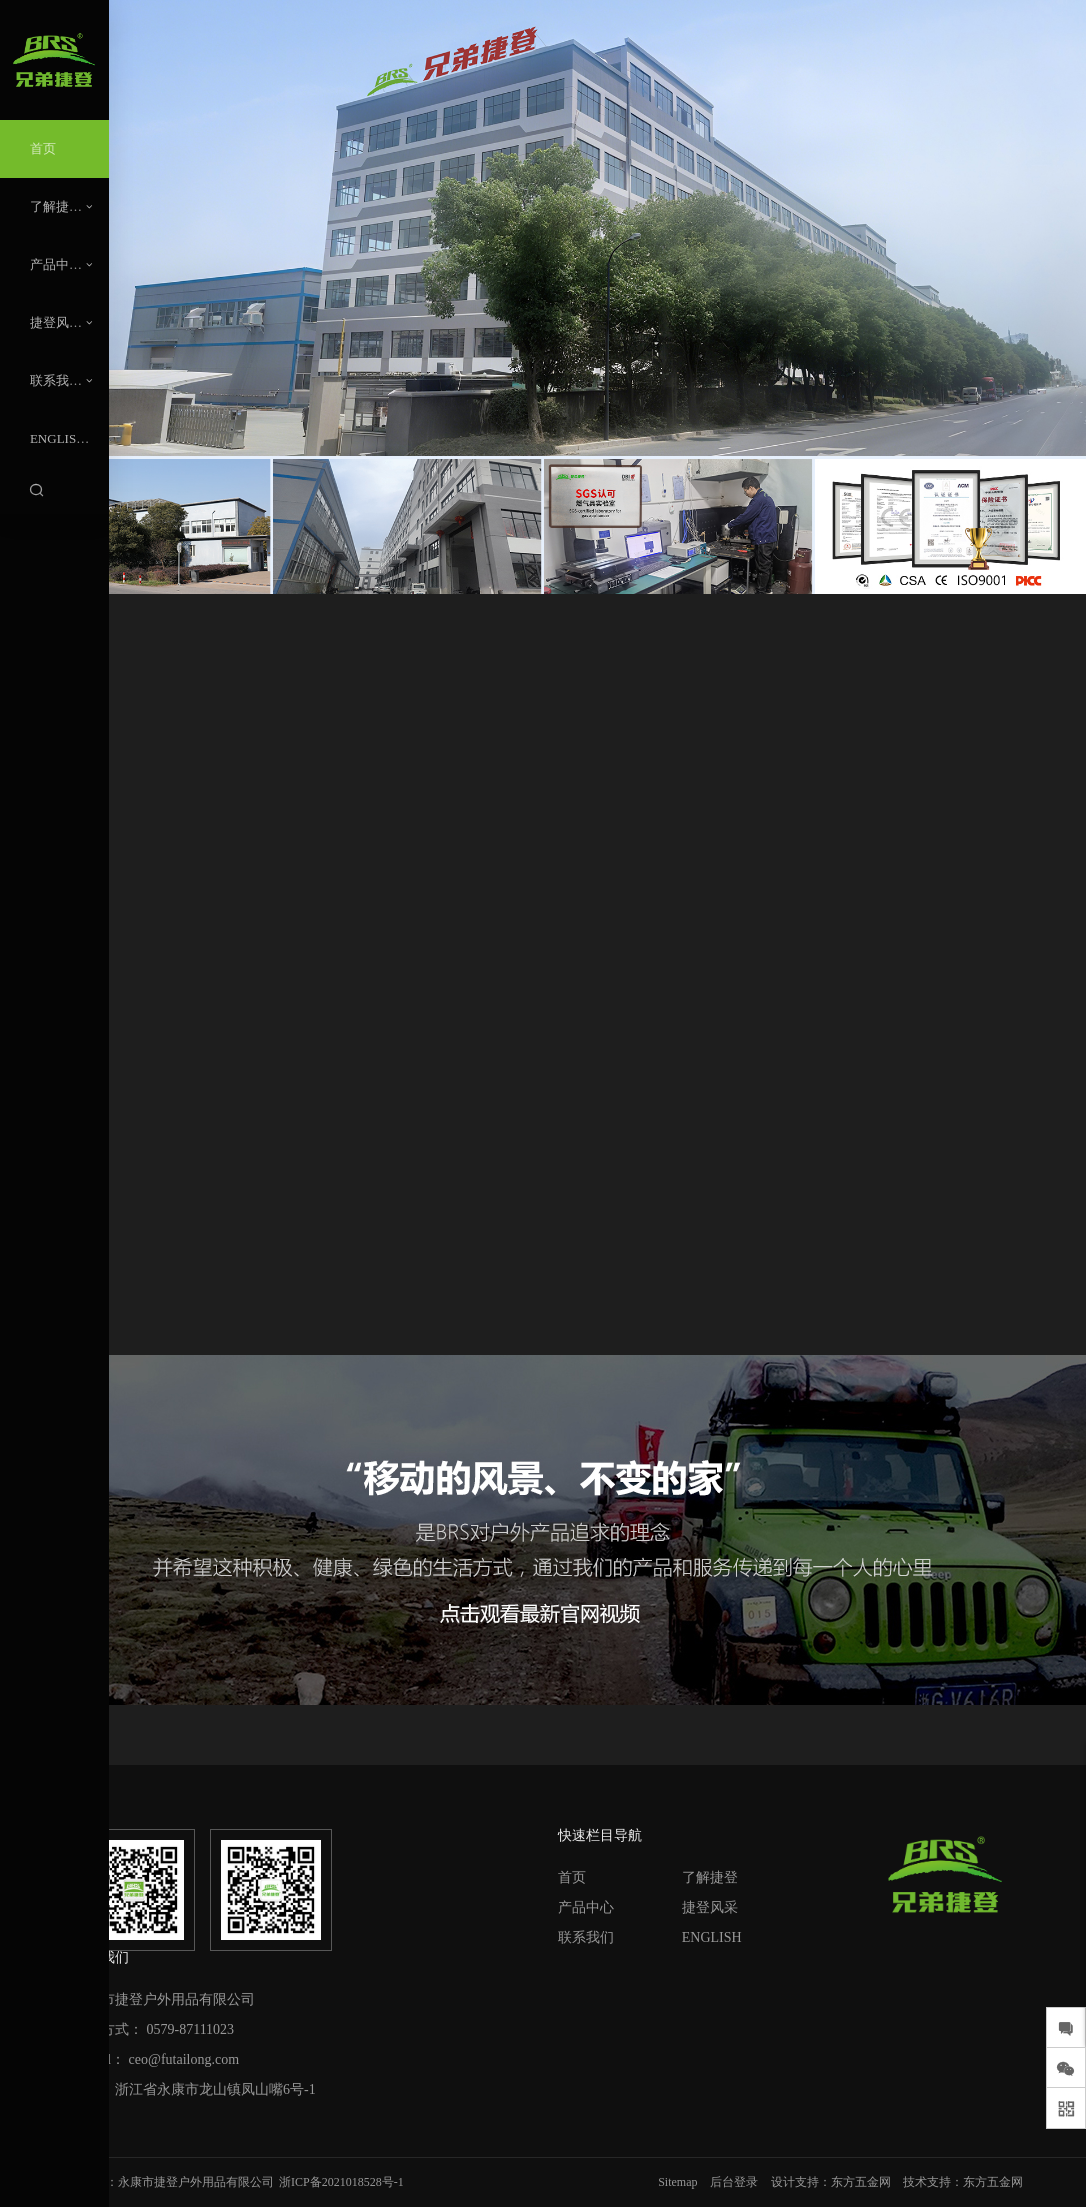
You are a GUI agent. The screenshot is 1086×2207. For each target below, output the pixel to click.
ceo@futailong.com (184, 2059)
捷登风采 (710, 1907)
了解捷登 (710, 1877)
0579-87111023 (191, 2029)
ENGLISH (712, 1937)
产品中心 (586, 1907)
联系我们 (586, 1937)
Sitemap (677, 2182)
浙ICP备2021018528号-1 (341, 2182)
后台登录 (734, 2182)
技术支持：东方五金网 (963, 2182)
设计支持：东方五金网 (831, 2182)
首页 (572, 1877)
